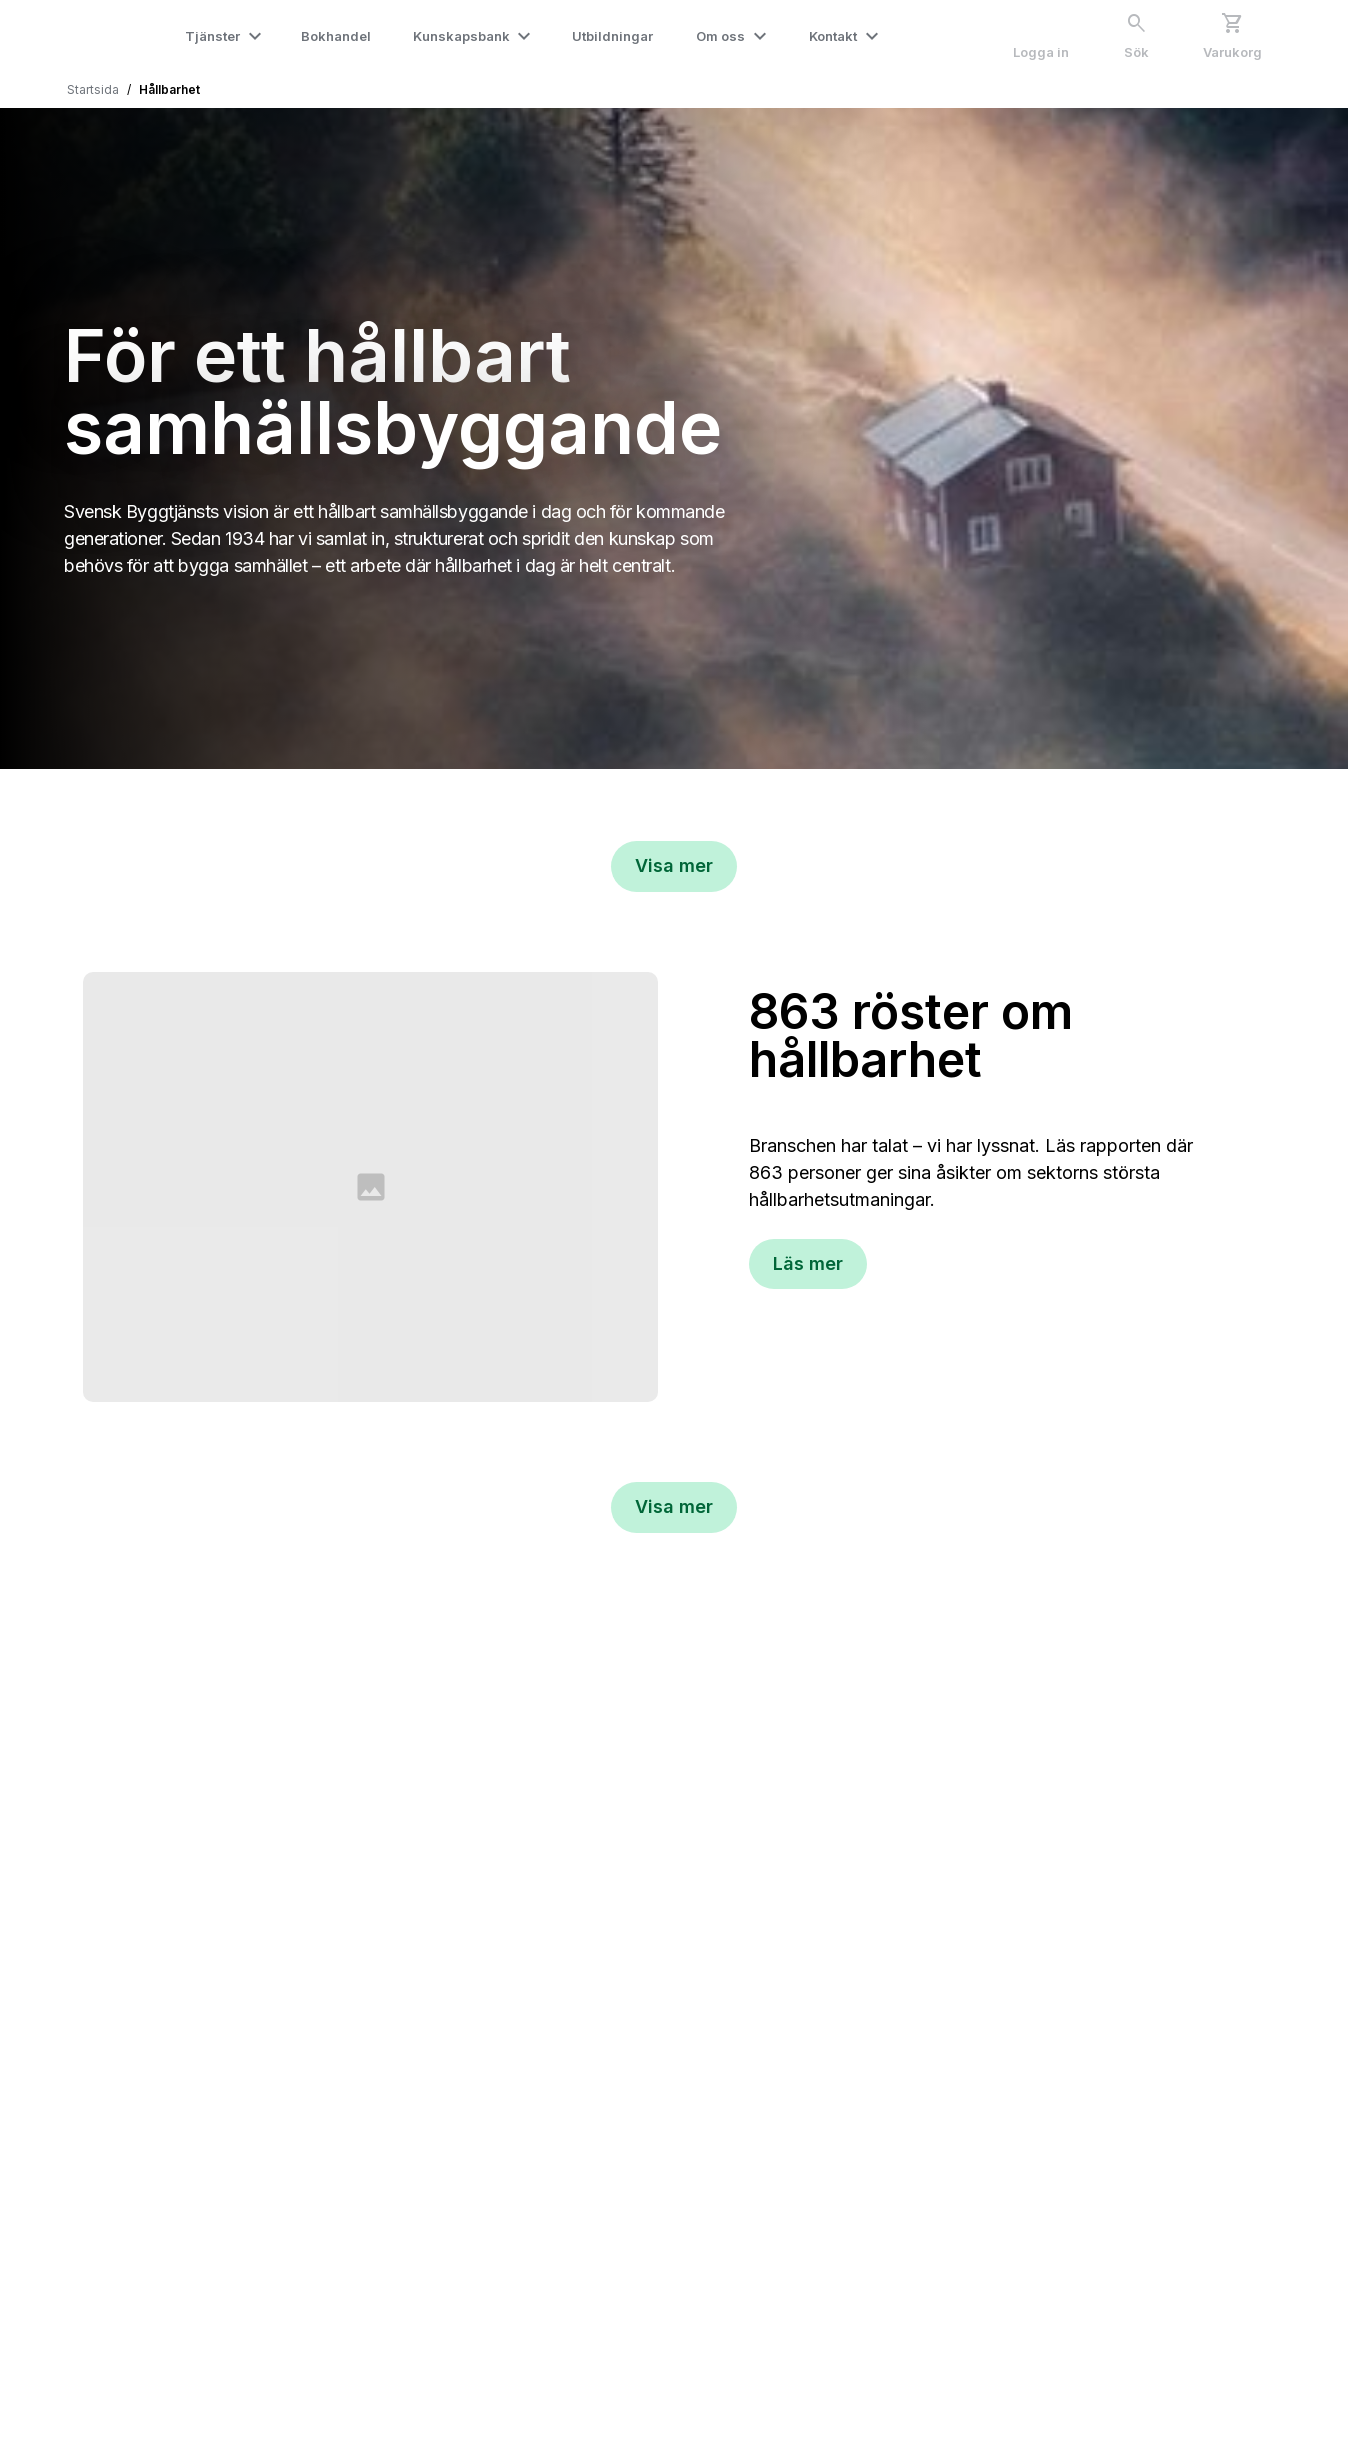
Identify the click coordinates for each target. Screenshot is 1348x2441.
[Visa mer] (674, 866)
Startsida (93, 89)
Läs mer (808, 1263)
